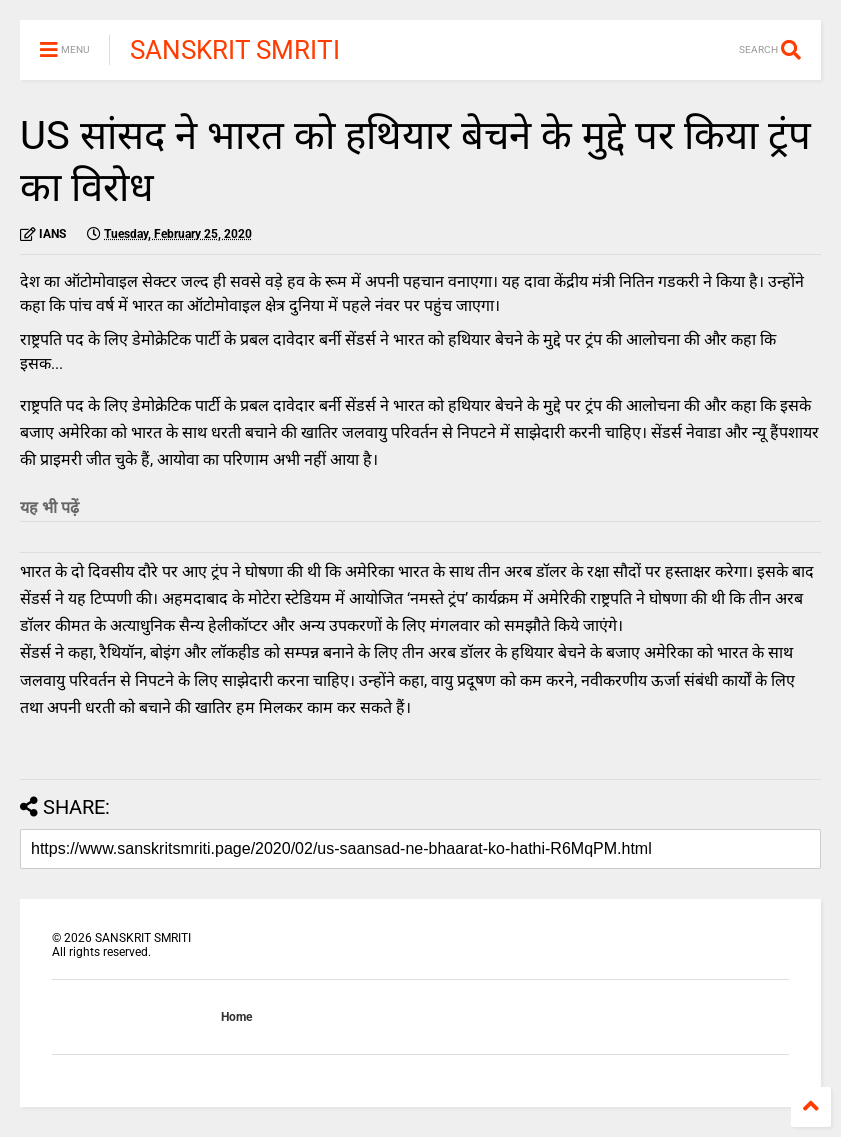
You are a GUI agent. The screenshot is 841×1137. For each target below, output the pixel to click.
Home (236, 1017)
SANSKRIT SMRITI (235, 50)
